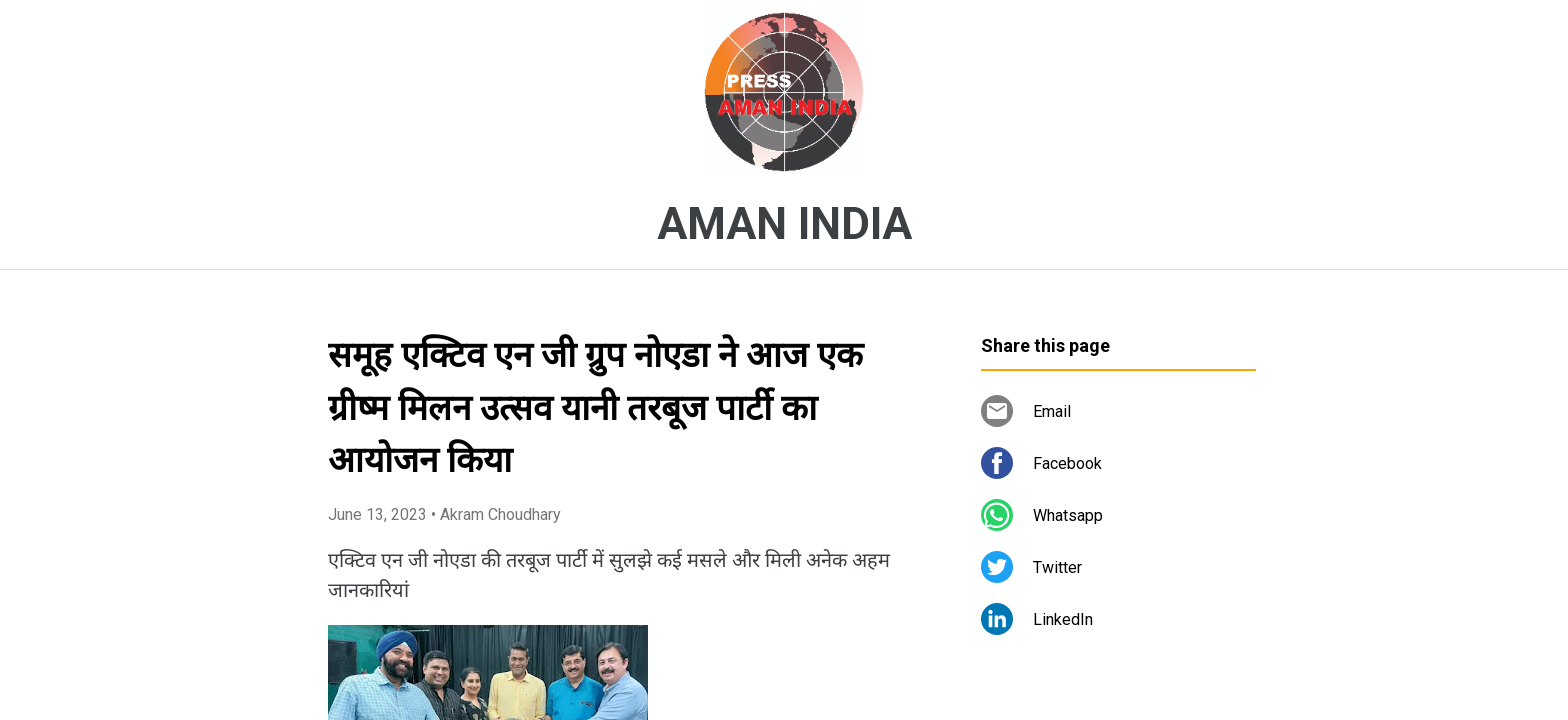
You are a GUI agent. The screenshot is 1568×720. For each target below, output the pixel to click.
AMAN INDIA (784, 224)
